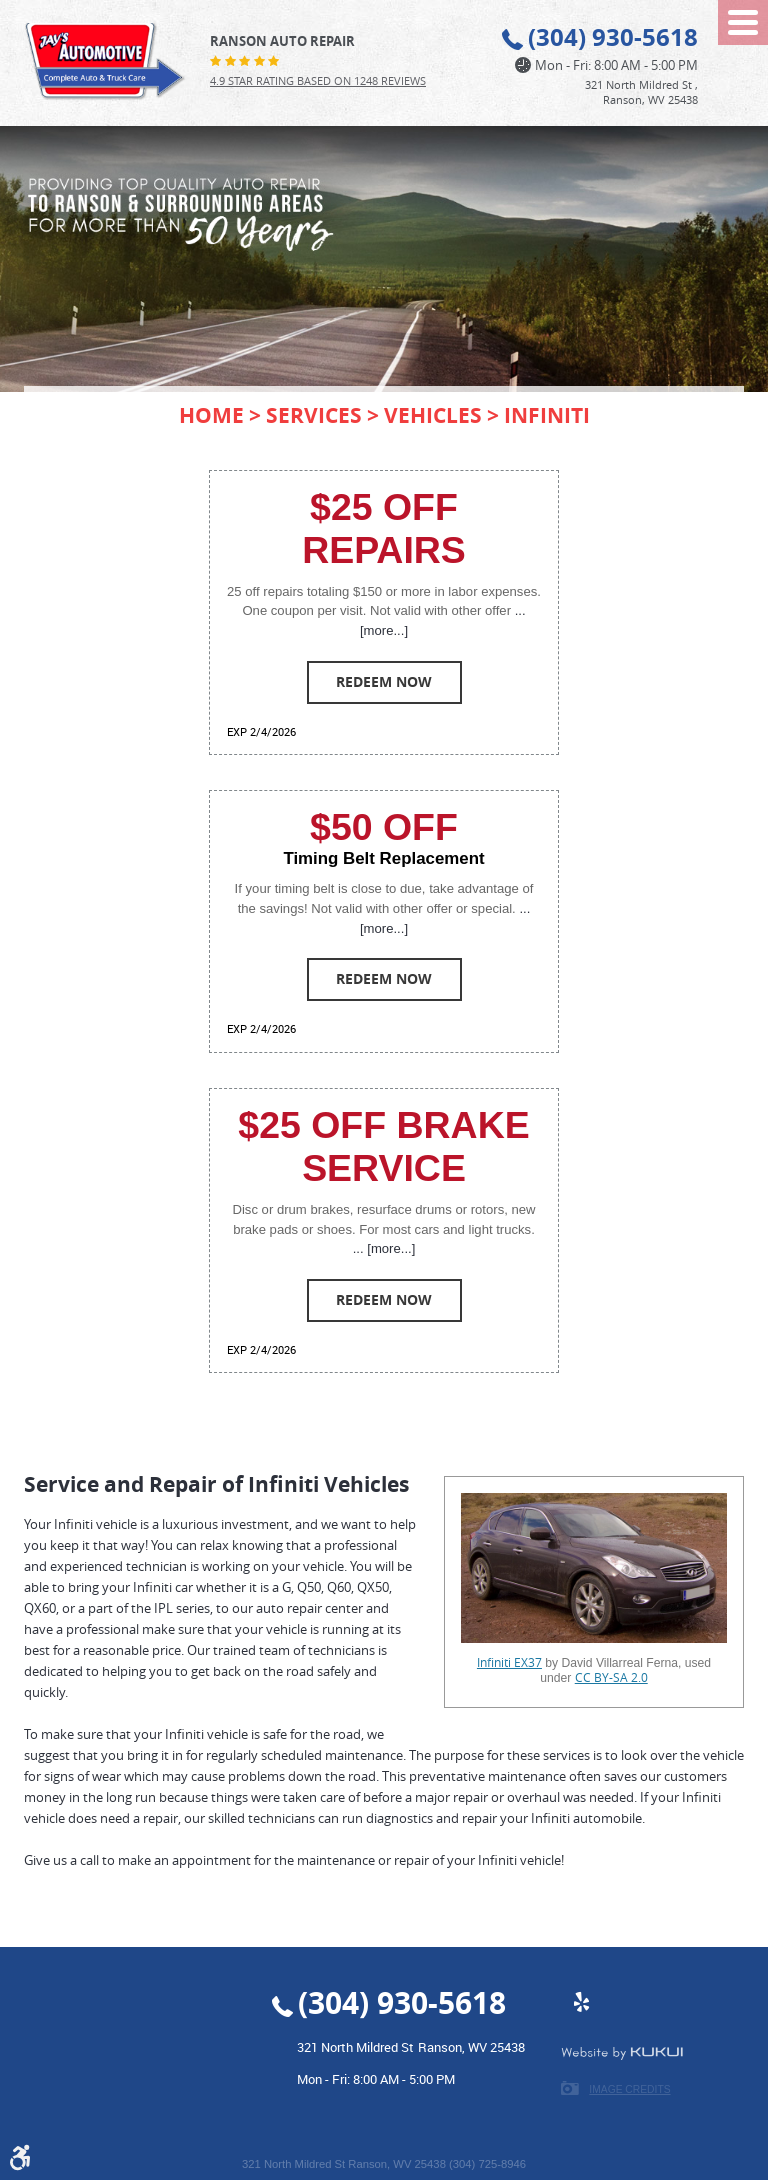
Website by (622, 2053)
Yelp (581, 2012)
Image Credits (629, 2089)
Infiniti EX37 (509, 1662)
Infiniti (547, 415)
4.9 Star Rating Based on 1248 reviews (318, 80)
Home (211, 415)
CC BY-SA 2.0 (611, 1677)
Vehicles (433, 415)
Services (314, 415)
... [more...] (384, 1248)
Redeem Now (384, 681)
